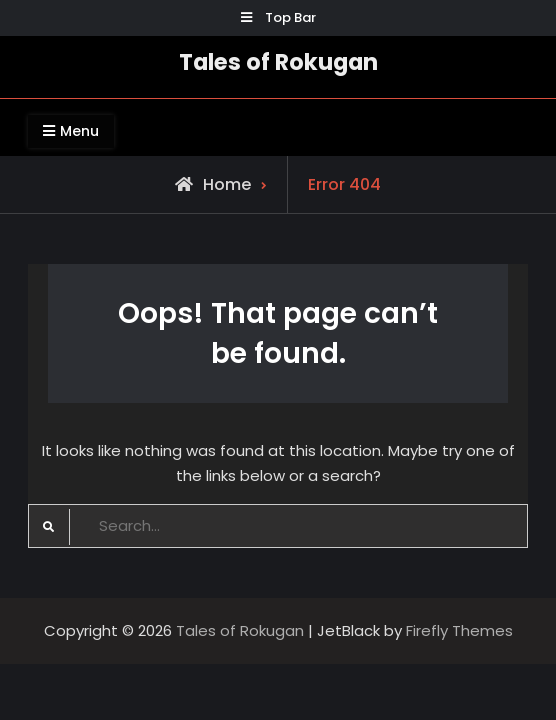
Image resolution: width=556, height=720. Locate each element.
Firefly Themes (459, 630)
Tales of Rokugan (278, 62)
